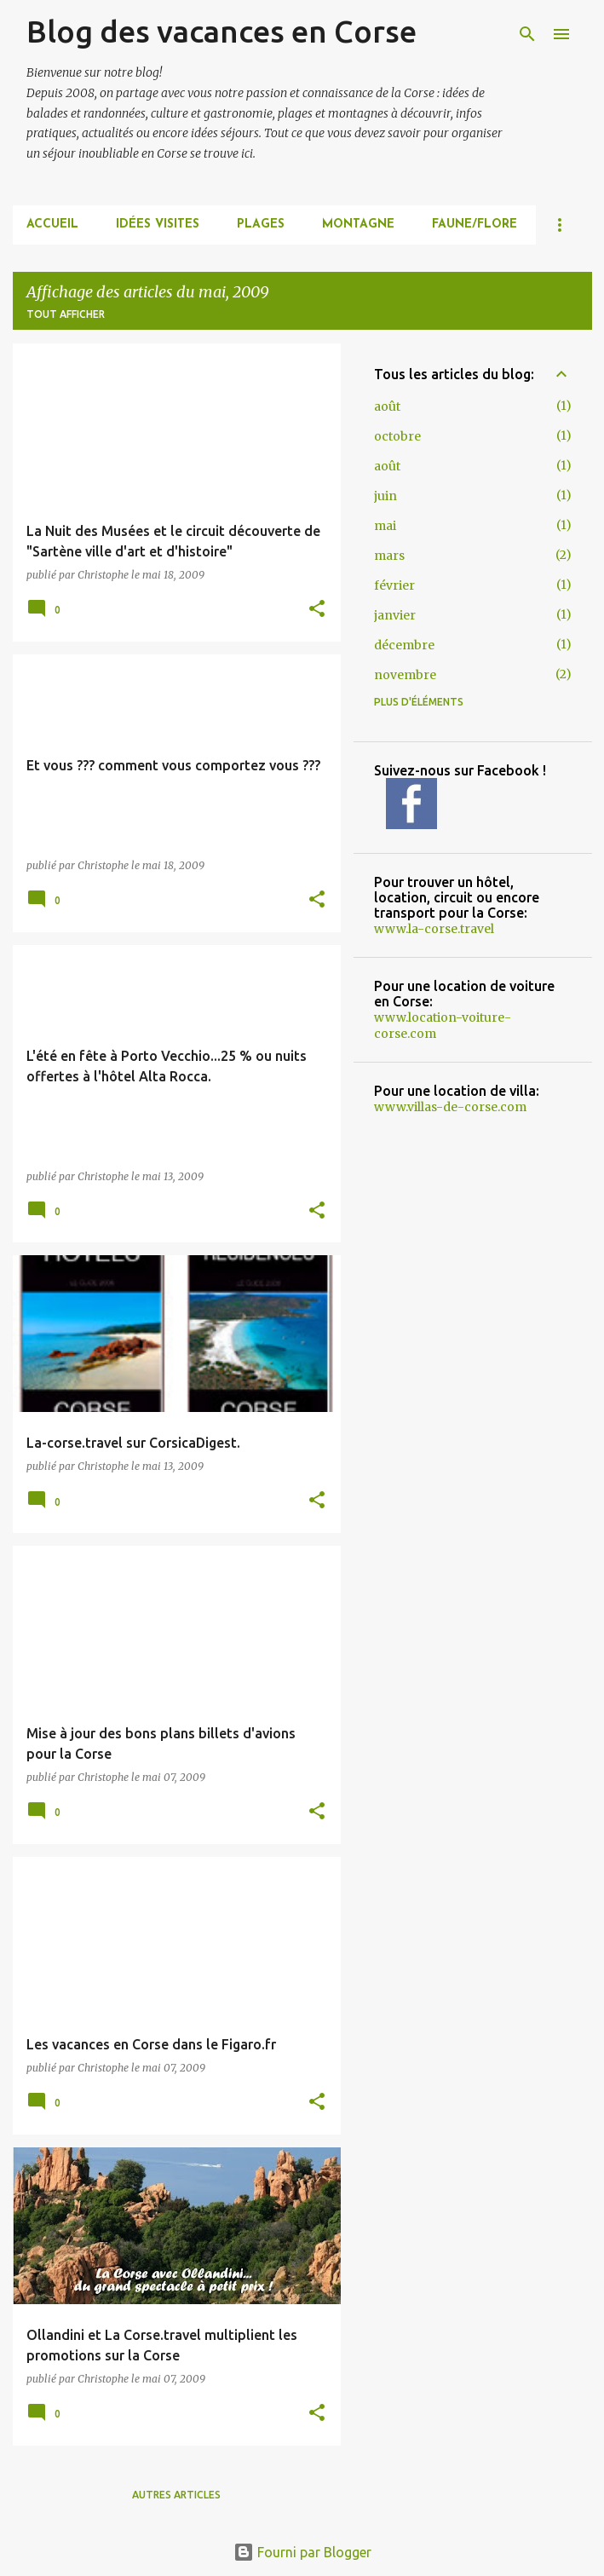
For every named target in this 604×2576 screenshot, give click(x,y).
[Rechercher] (527, 34)
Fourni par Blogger (302, 2552)
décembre (404, 645)
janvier (395, 615)
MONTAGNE (358, 224)
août (387, 406)
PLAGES (261, 224)
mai (385, 525)
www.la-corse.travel (434, 928)
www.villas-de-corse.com (450, 1107)
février (394, 585)
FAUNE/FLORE (474, 224)
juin (385, 496)
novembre (405, 675)
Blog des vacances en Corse (221, 31)
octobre (397, 436)
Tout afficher (65, 314)
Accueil (52, 224)
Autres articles (176, 2494)
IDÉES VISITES (157, 224)
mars (389, 555)
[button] (317, 609)
